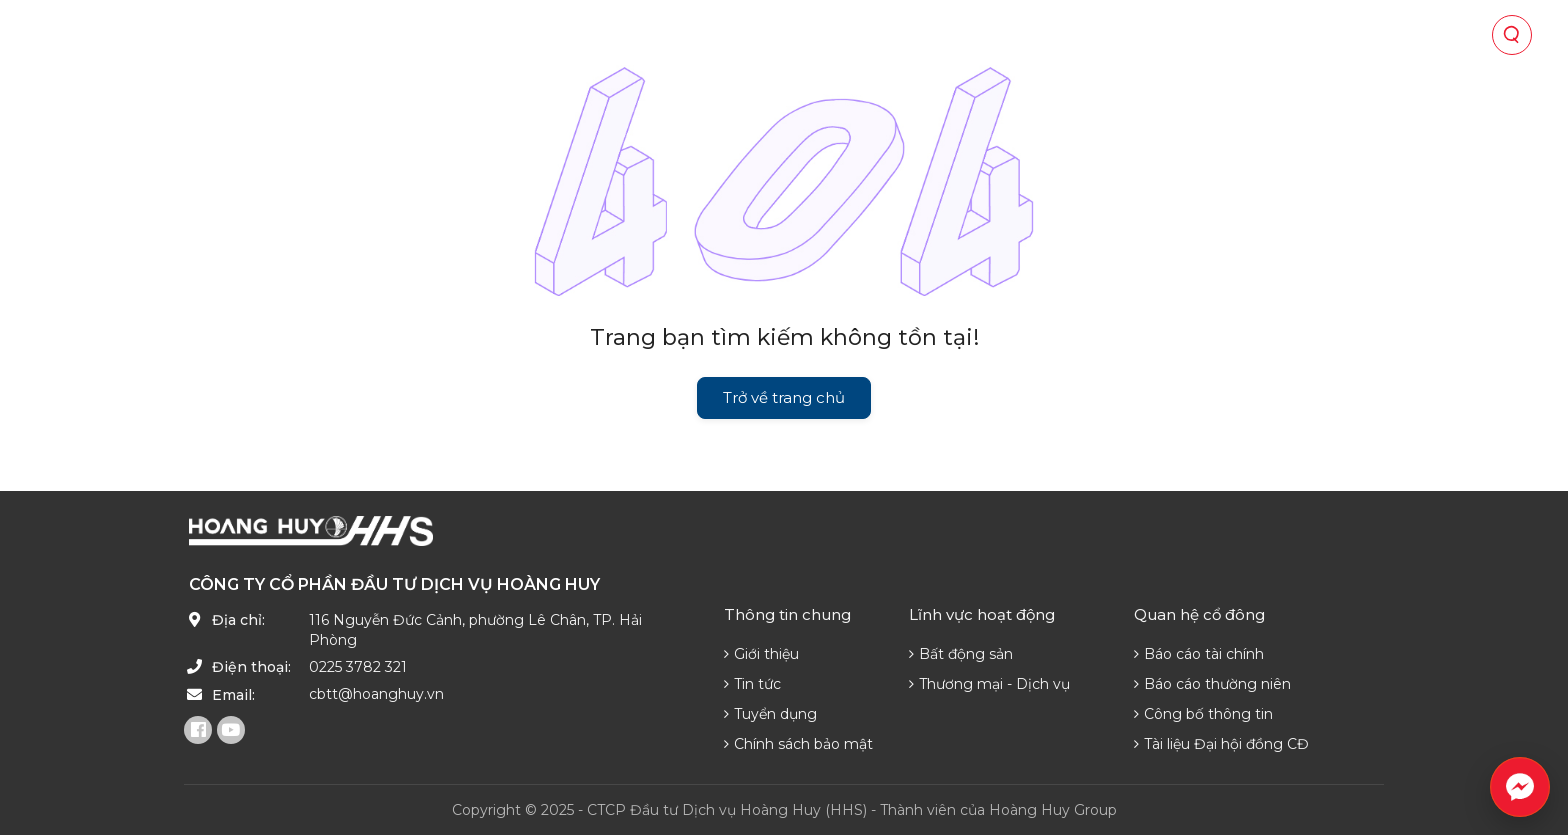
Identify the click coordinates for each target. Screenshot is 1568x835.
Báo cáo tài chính (1199, 654)
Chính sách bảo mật (798, 744)
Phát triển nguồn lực (1136, 35)
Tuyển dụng (770, 714)
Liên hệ (1284, 35)
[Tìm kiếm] (1512, 35)
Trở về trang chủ (784, 397)
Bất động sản (961, 654)
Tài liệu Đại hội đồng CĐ (1221, 744)
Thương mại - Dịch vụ (989, 684)
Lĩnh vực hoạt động (673, 35)
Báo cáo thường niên (1212, 684)
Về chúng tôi (508, 35)
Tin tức (987, 35)
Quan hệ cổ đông (857, 35)
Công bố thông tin (1203, 714)
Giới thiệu (761, 654)
